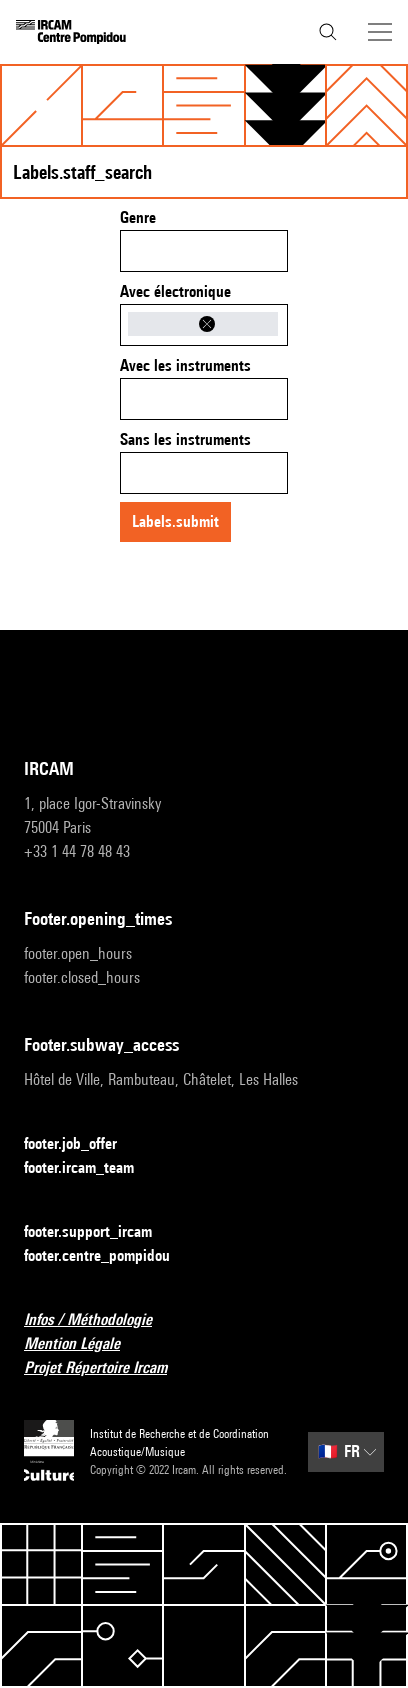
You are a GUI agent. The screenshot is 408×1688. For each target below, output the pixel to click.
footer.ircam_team (91, 1168)
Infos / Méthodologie (100, 1320)
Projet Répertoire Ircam (107, 1368)
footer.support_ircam (100, 1232)
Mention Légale (84, 1344)
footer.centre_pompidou (109, 1256)
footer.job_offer (82, 1144)
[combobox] (204, 251)
